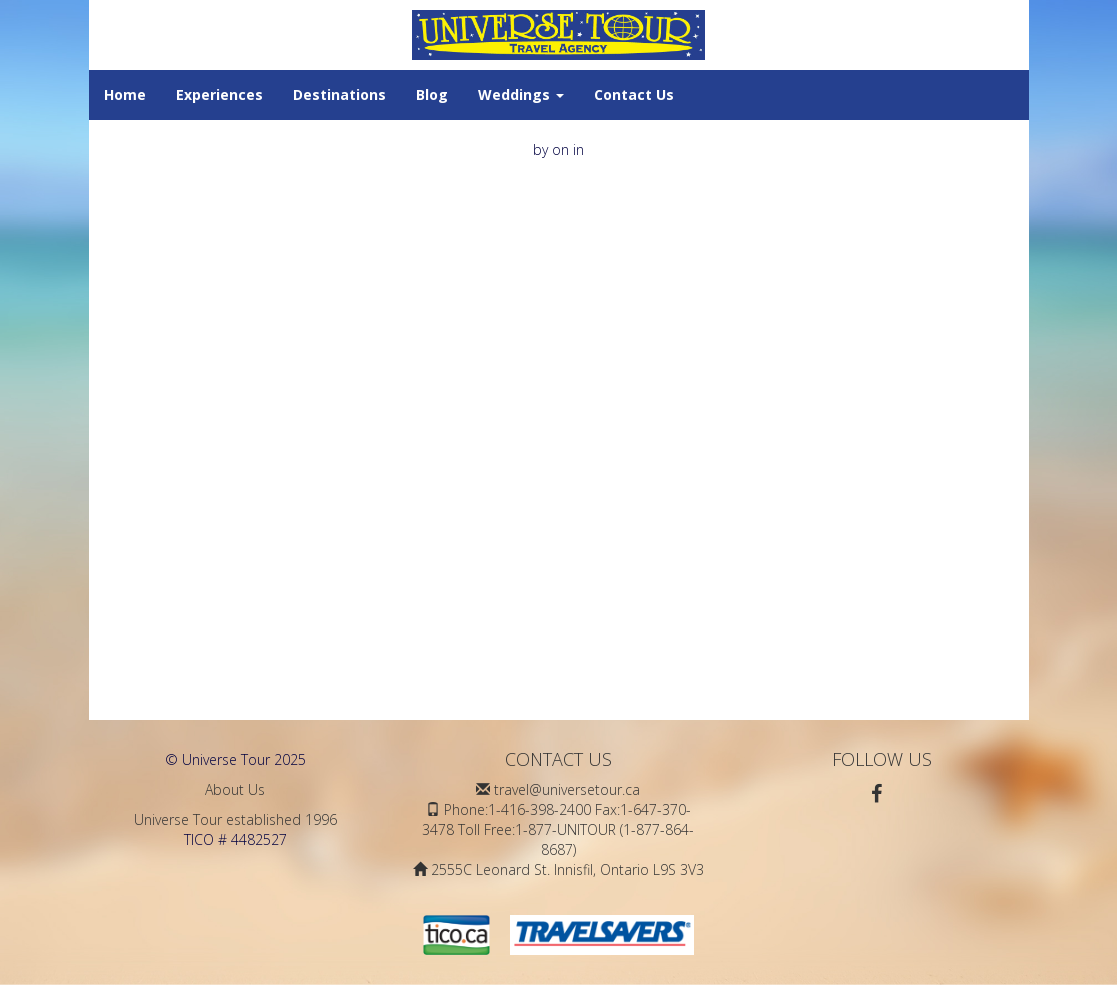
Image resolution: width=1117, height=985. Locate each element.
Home (125, 94)
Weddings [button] (521, 94)
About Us (235, 789)
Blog (432, 94)
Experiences (219, 94)
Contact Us (634, 94)
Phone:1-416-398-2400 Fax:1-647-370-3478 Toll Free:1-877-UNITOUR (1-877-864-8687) (558, 829)
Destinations (339, 94)
